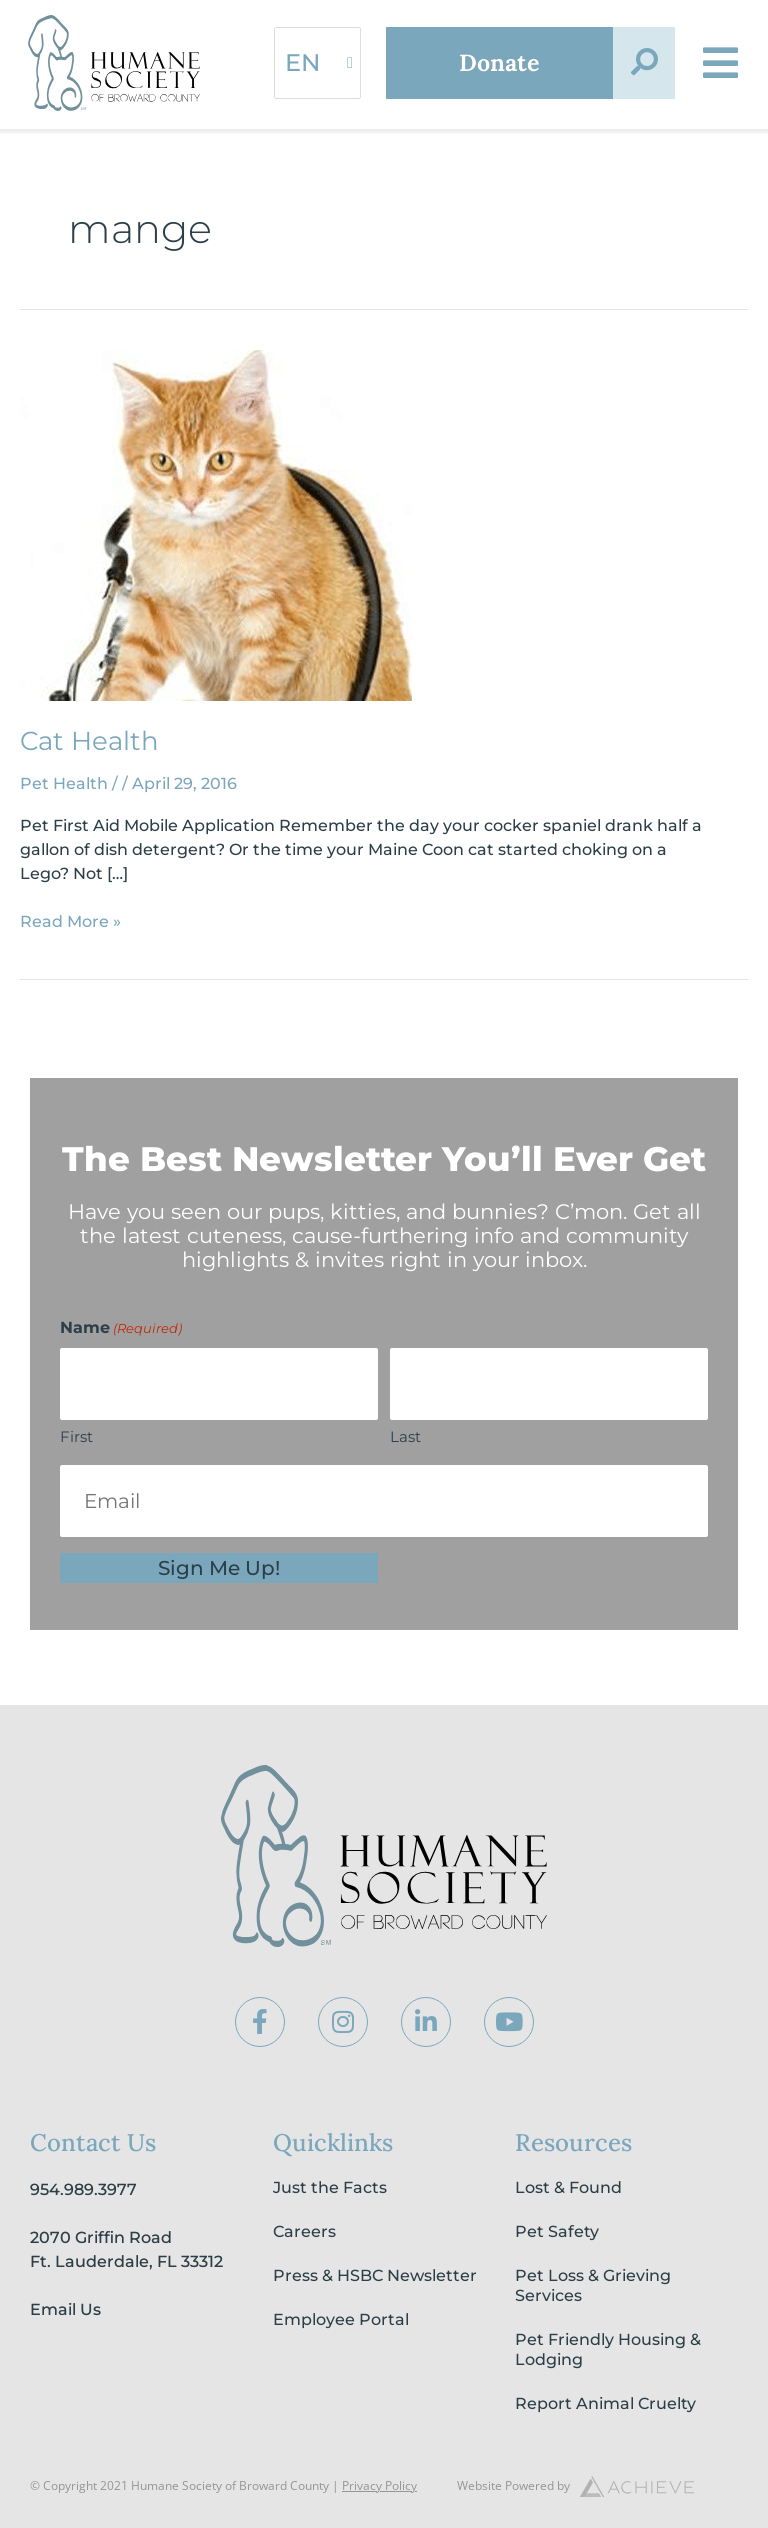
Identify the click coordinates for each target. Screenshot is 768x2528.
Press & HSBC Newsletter (375, 2275)
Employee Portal (341, 2319)
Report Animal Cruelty (605, 2403)
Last (405, 1436)
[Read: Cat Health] (216, 524)
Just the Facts (330, 2187)
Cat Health (89, 741)
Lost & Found (568, 2187)
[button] (644, 63)
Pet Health (64, 783)
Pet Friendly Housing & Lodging (608, 2349)
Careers (304, 2231)
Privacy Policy (379, 2485)
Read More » (70, 920)
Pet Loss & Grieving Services (593, 2285)
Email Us (65, 2309)
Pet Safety (557, 2231)
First (76, 1436)
